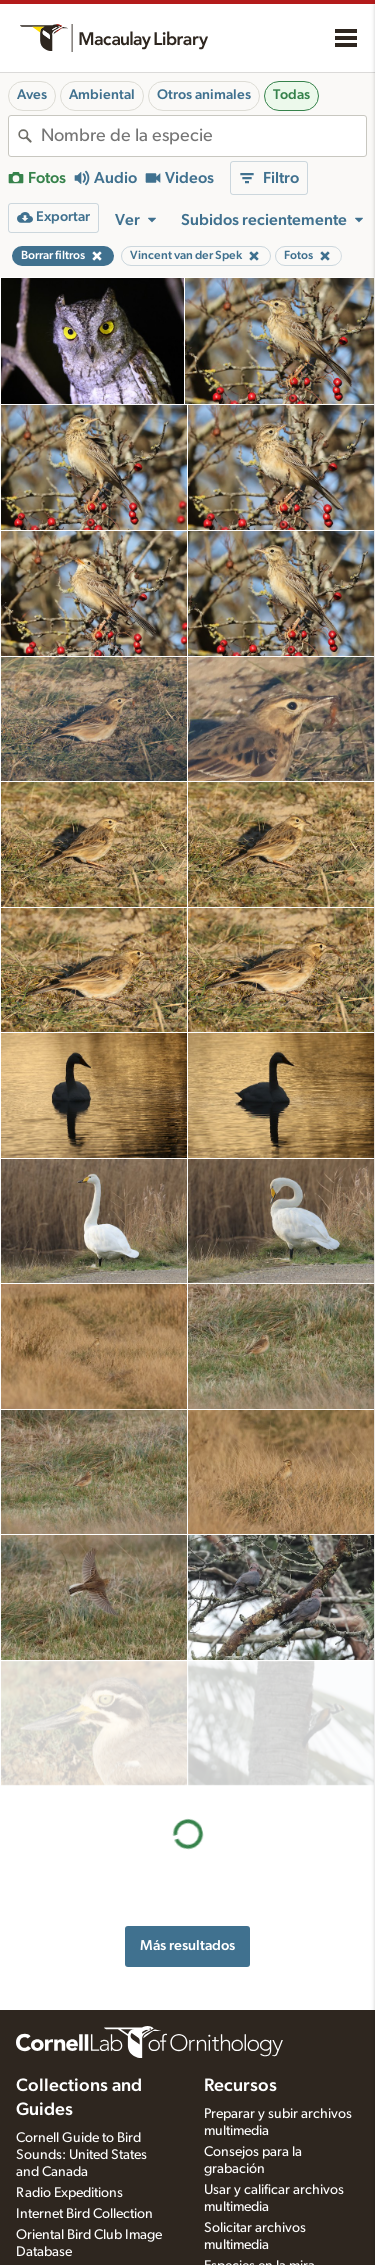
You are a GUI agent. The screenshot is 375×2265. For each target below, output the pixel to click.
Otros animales (204, 95)
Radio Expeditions (69, 2068)
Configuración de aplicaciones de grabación (256, 2237)
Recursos (240, 1961)
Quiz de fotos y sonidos (273, 2161)
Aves (32, 95)
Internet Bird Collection (84, 2089)
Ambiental (102, 95)
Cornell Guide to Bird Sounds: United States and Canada (81, 2030)
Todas (291, 95)
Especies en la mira (259, 2140)
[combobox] (203, 136)
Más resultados (187, 1820)
